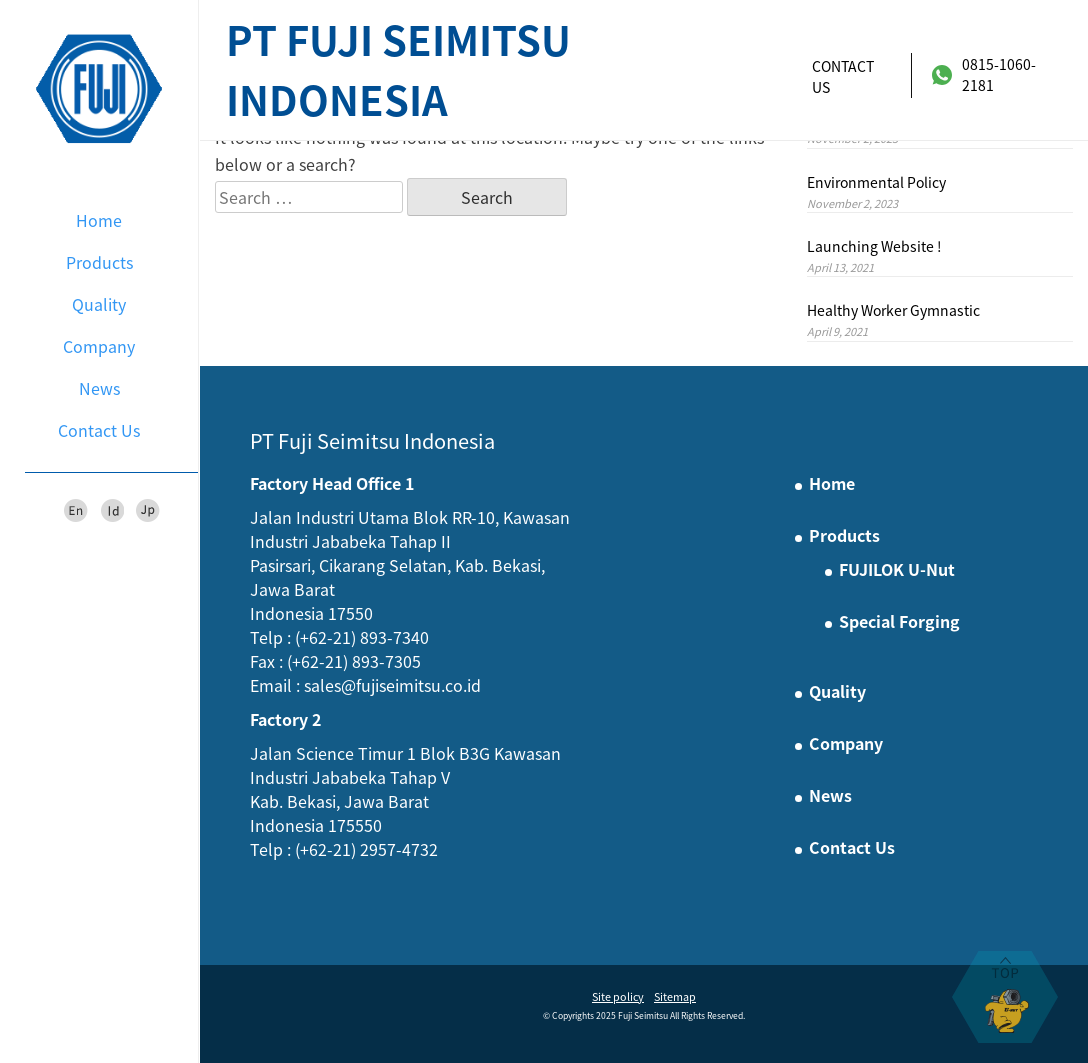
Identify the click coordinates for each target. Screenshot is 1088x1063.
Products (99, 262)
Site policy (618, 996)
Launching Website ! (874, 246)
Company (99, 346)
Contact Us (99, 430)
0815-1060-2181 (984, 74)
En (76, 511)
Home (99, 220)
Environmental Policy (876, 182)
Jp (148, 511)
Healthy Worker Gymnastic (893, 310)
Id (112, 511)
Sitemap (675, 996)
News (99, 388)
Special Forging (899, 621)
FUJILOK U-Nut (897, 569)
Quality (99, 304)
